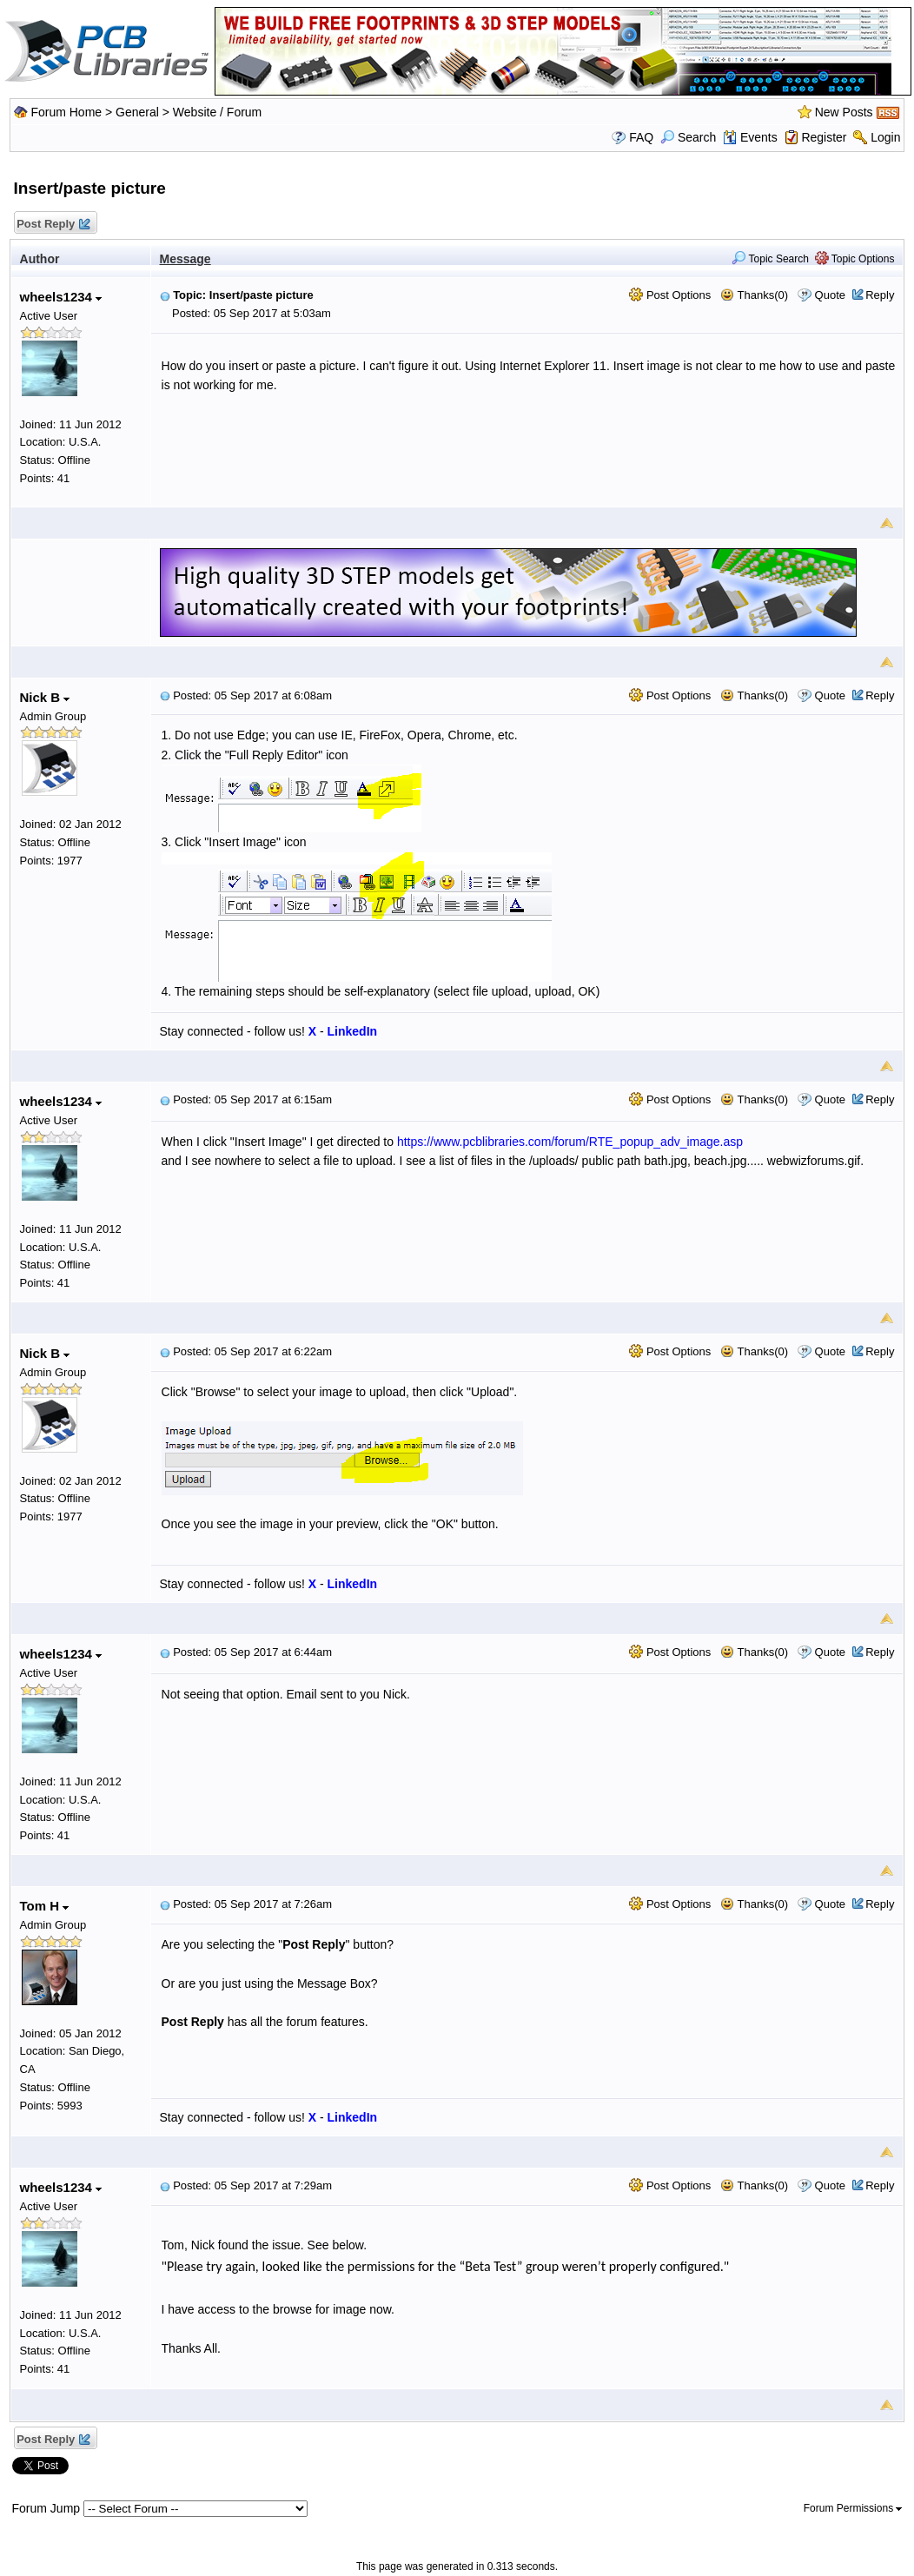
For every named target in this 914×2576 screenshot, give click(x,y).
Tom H (45, 1905)
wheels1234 (61, 296)
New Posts (844, 112)
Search (688, 137)
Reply (879, 294)
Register (823, 137)
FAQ (641, 137)
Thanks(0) (754, 294)
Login (885, 137)
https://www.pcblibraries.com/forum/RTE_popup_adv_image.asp (570, 1142)
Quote (830, 294)
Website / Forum (217, 112)
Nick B (45, 697)
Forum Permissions (853, 2508)
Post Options (670, 294)
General (137, 112)
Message (185, 259)
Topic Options (855, 259)
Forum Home (66, 112)
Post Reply (53, 224)
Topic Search (770, 259)
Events (750, 137)
